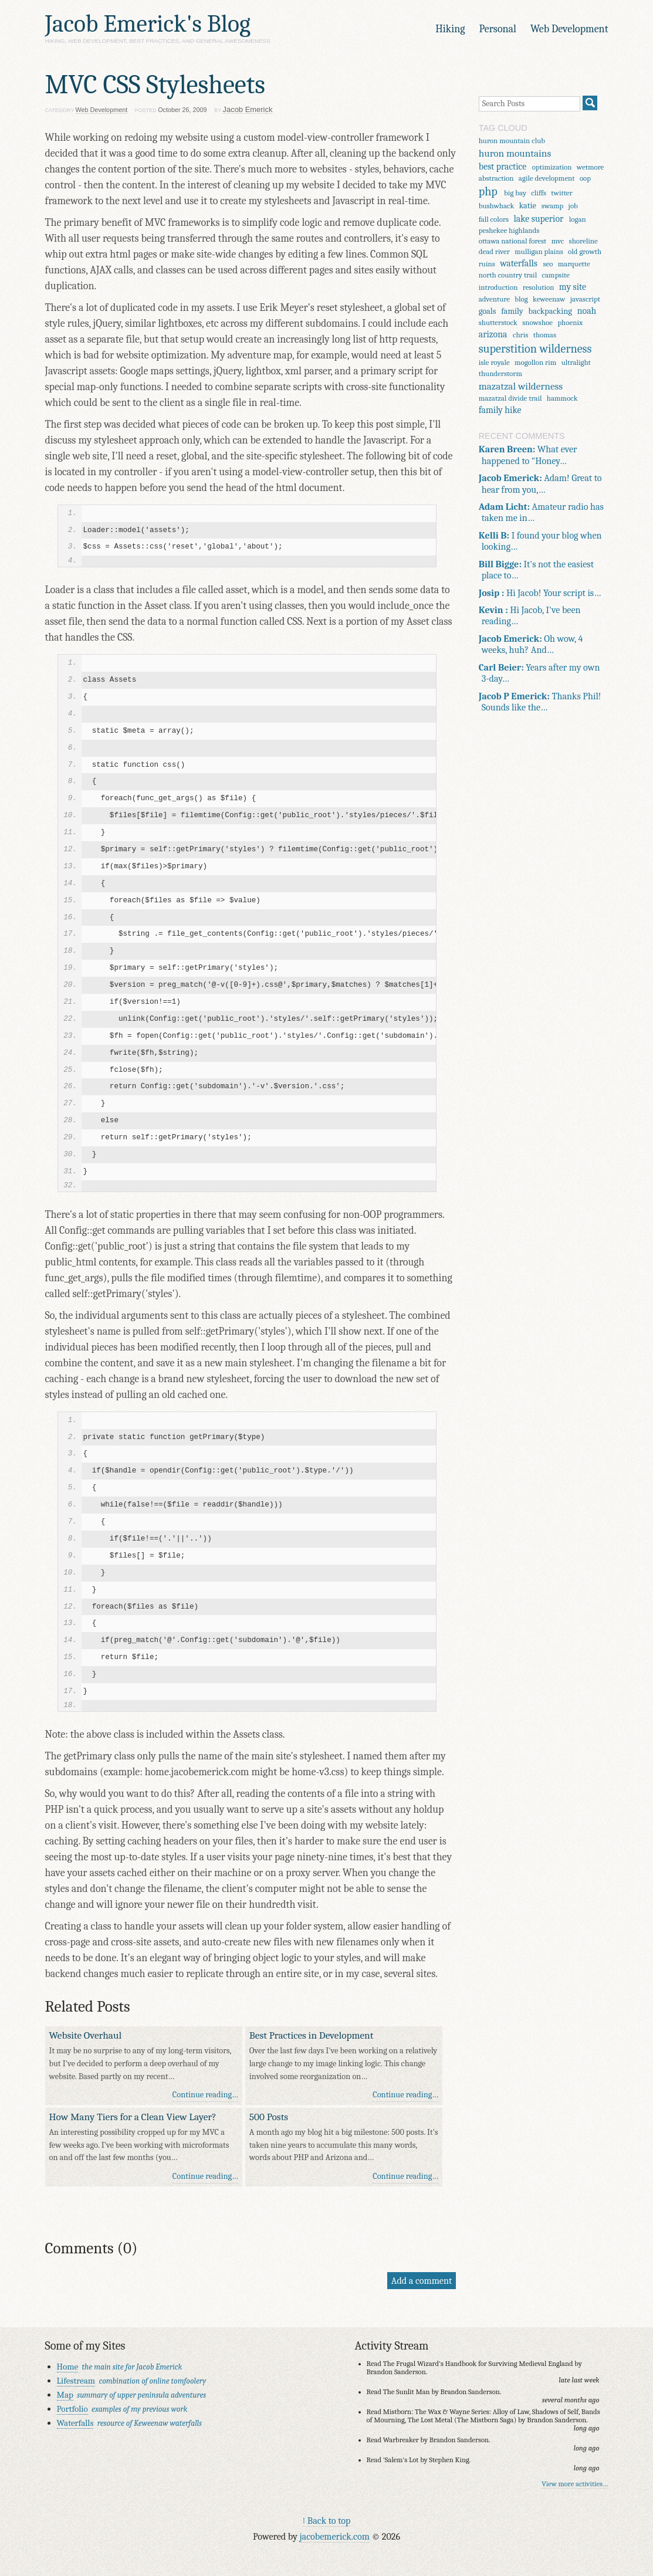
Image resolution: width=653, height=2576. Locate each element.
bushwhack (497, 205)
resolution (538, 287)
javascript (585, 299)
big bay (515, 192)
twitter (561, 192)
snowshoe (537, 322)
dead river (494, 251)
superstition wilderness (535, 349)
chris (520, 334)
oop (585, 178)
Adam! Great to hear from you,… (540, 483)
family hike (500, 410)
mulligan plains (539, 251)
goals (487, 311)
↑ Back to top (327, 2520)
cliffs (538, 192)
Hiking (450, 29)
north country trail (508, 274)
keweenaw (549, 299)
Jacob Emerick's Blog (148, 24)
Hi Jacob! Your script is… (540, 592)
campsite (556, 274)
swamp (552, 205)
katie (527, 206)
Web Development (569, 29)
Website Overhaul (85, 2035)
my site (572, 287)
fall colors (494, 219)
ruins (487, 263)
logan (577, 219)
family (512, 311)
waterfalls (518, 263)
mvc (558, 240)
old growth (584, 251)
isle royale (494, 362)
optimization (552, 167)
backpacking (550, 311)
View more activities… (575, 2484)
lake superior (539, 219)
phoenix (570, 322)
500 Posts (268, 2117)
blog (521, 299)
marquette (574, 263)
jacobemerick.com (334, 2536)
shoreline (583, 240)
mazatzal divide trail (510, 398)
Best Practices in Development (311, 2035)
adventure (494, 299)
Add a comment (421, 2280)
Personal (497, 29)
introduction (498, 287)
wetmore (590, 167)
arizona (493, 334)
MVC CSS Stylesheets (155, 84)
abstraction (496, 178)
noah (587, 311)
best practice (503, 166)
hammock (562, 398)
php (488, 191)
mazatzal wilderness (521, 386)
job (573, 205)
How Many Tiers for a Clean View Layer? (132, 2117)
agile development (547, 178)
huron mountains (515, 153)
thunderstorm (500, 373)
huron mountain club (512, 140)
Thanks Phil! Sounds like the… (540, 701)
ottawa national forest (513, 240)
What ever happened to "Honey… (528, 455)
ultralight (576, 362)
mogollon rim (535, 362)
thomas (544, 334)
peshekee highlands (509, 230)
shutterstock (498, 322)
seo (548, 263)
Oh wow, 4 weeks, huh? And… (531, 644)
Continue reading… (205, 2095)
